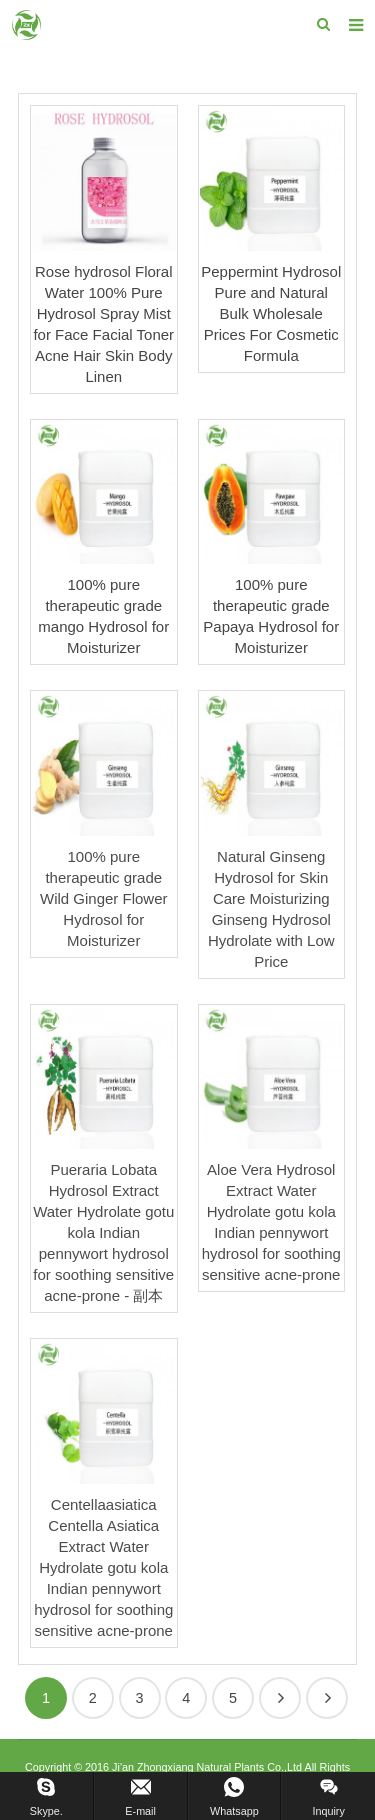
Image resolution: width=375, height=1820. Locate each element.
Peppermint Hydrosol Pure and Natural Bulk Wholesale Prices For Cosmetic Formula (271, 313)
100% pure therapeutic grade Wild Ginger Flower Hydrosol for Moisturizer (104, 898)
